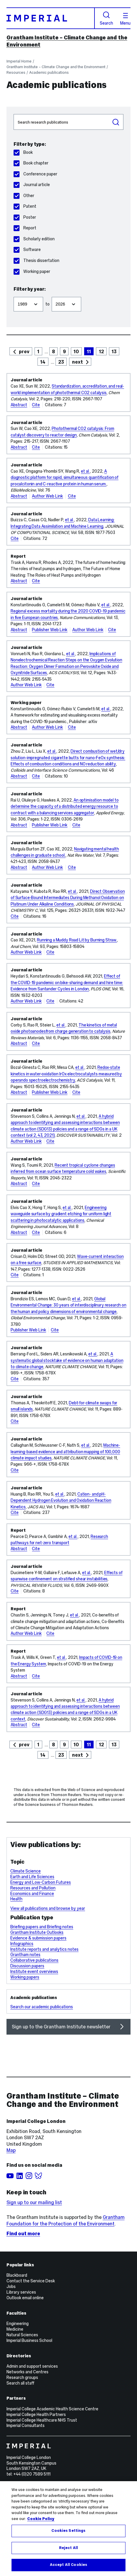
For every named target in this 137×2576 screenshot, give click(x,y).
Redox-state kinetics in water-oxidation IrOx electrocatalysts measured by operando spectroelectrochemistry (66, 1074)
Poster (25, 217)
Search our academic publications (41, 2006)
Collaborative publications (34, 1960)
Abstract (19, 404)
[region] (68, 2528)
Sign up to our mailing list (34, 2202)
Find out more (23, 2233)
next (77, 362)
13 (114, 351)
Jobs (11, 2286)
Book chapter (31, 163)
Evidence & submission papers (38, 1938)
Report (25, 228)
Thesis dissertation (36, 260)
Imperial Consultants (25, 2425)
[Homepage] (50, 18)
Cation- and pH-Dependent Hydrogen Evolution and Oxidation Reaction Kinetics (61, 1500)
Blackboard (16, 2275)
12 (101, 351)
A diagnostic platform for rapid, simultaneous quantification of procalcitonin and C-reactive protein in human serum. (64, 477)
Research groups (22, 2377)
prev (24, 351)
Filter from (13, 294)
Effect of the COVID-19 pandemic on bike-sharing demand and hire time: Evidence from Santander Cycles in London (67, 982)
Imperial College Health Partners (36, 2414)
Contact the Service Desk (30, 2281)
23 (61, 362)
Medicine (14, 2329)
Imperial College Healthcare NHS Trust (41, 2420)
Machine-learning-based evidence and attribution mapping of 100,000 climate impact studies (65, 1452)
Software (27, 249)
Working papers (24, 1977)
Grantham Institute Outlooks (36, 1932)
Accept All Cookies (68, 2564)
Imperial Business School (29, 2340)
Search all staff (20, 2383)
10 (76, 351)
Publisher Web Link (49, 629)
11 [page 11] (89, 351)
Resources (15, 72)
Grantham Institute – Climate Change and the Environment (55, 67)
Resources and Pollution (33, 1888)
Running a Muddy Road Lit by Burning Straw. (77, 940)
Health (16, 1899)
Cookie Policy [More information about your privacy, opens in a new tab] (40, 2518)
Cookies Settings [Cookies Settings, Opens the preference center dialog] (68, 2530)
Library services (21, 2292)
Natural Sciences (22, 2334)
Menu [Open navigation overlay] (125, 19)
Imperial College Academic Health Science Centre (52, 2409)
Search (106, 18)
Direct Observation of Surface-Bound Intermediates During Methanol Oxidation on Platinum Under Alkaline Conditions (68, 898)
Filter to (51, 294)
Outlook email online (25, 2297)
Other (24, 195)
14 (42, 362)
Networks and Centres (27, 2371)
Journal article (32, 184)
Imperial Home (19, 61)
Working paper (32, 271)
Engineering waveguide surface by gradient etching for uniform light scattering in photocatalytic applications (61, 1214)
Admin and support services (32, 2366)
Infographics (21, 1943)
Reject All (68, 2547)
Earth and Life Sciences (32, 1876)
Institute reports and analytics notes (44, 1949)
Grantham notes (25, 1954)
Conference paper (35, 174)
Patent (25, 206)
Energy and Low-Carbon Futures (40, 1882)
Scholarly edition (34, 239)
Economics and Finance (32, 1893)
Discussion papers (27, 1966)
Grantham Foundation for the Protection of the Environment (65, 2220)
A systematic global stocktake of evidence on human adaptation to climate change (67, 1360)
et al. (85, 471)
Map (11, 2150)
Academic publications (49, 72)
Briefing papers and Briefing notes (41, 1926)
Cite (36, 404)
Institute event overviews (34, 1971)
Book (23, 152)
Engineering (17, 2323)
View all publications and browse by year (47, 1908)
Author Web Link (47, 496)
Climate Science (25, 1871)
